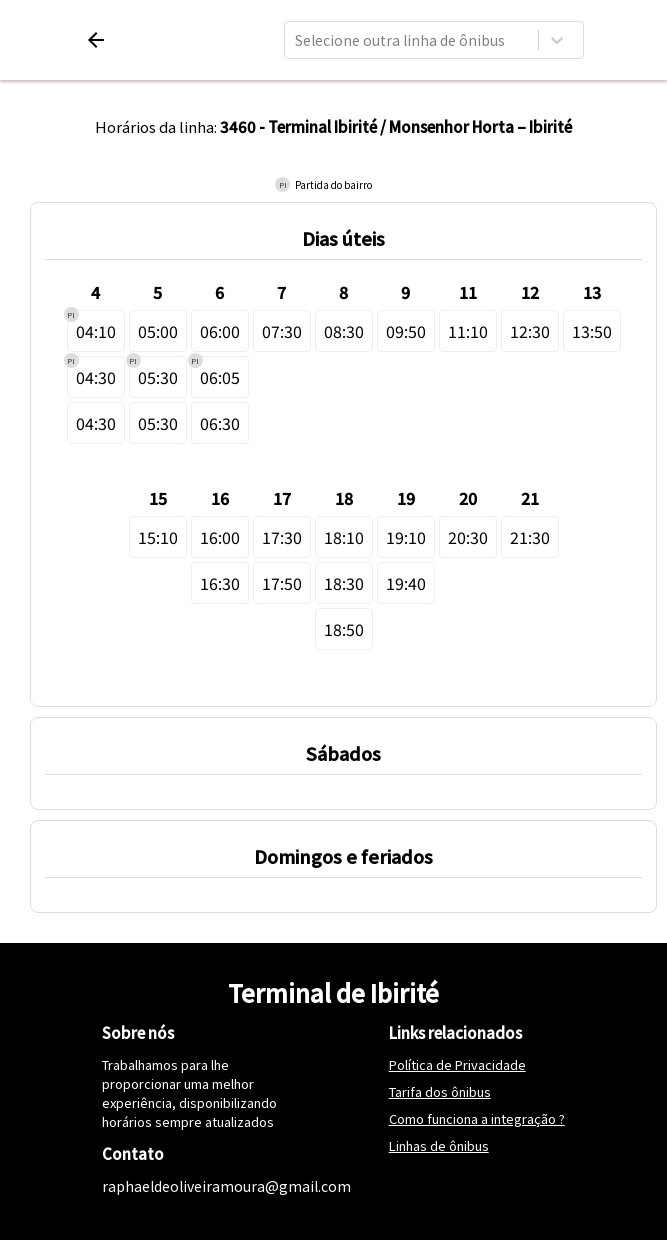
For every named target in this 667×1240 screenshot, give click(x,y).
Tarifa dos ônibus (440, 1091)
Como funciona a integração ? (477, 1118)
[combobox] (296, 40)
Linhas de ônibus (439, 1145)
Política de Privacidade (457, 1064)
